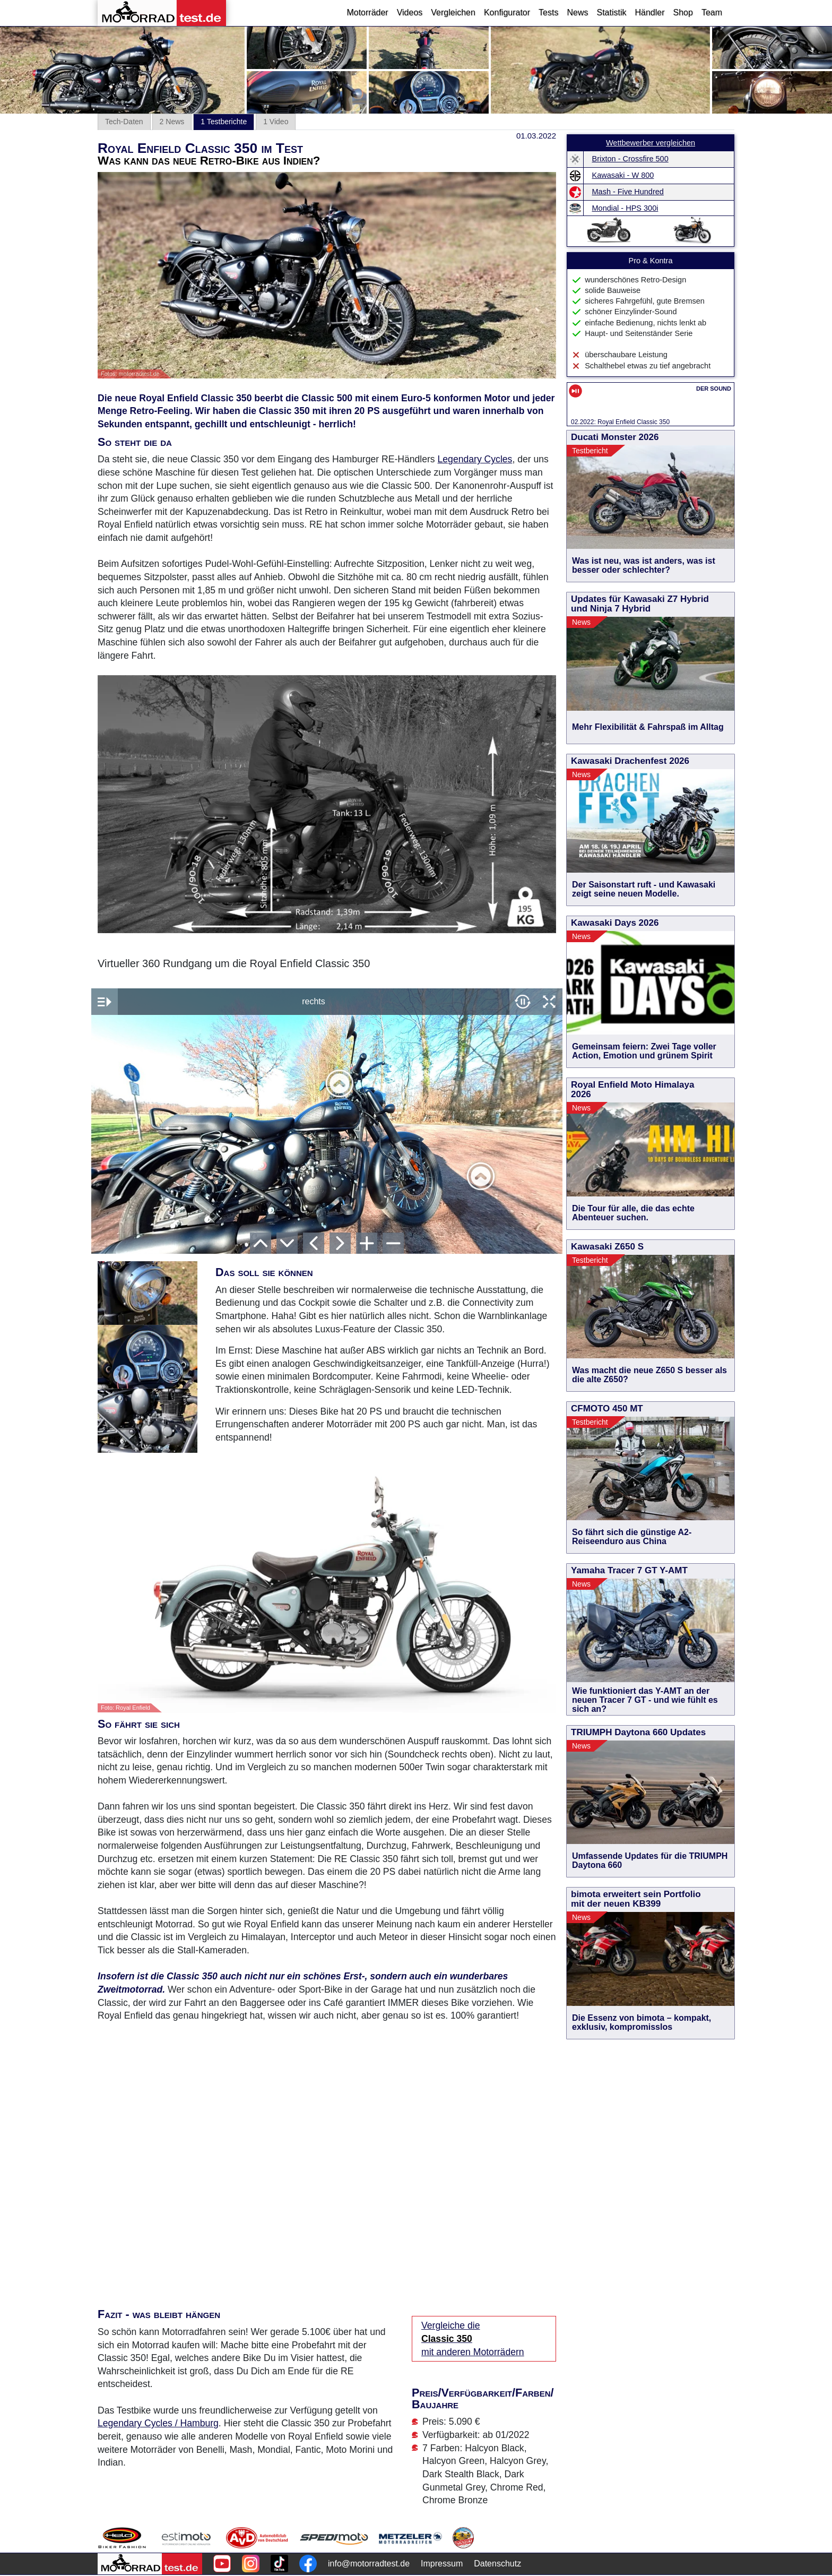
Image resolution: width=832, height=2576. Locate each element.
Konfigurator (507, 12)
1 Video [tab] (275, 121)
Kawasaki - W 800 (623, 175)
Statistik (611, 12)
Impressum (442, 2563)
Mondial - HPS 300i (625, 208)
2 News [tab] (172, 121)
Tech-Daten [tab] (124, 121)
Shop (683, 12)
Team (711, 12)
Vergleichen (453, 12)
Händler (649, 12)
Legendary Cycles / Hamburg (158, 2423)
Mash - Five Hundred (628, 191)
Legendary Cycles (475, 459)
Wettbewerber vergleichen (650, 143)
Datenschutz (497, 2563)
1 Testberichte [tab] (224, 121)
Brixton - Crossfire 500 (630, 158)
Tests (548, 12)
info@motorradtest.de (369, 2563)
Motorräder (367, 12)
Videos (410, 12)
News (577, 12)
